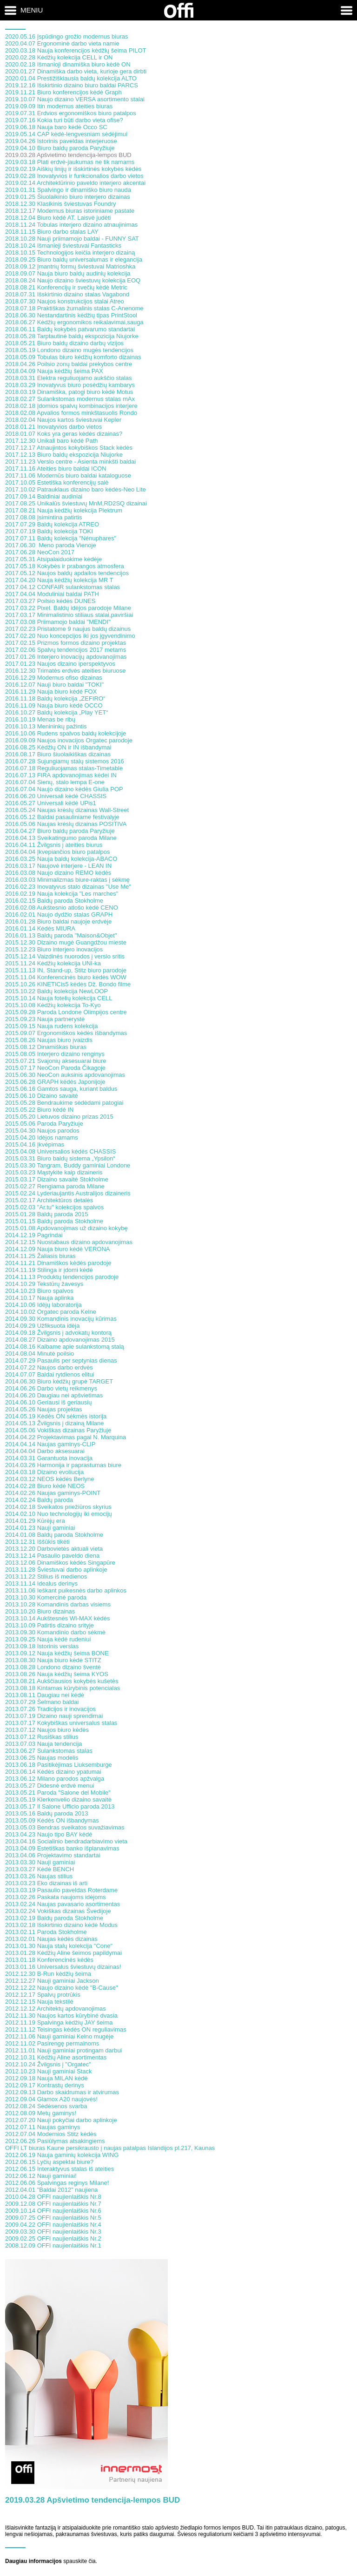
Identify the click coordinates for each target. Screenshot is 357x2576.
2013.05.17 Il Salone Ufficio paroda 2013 (59, 1806)
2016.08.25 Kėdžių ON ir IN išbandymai (58, 747)
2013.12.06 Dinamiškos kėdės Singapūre (60, 1562)
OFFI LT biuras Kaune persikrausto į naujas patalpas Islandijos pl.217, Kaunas (110, 2147)
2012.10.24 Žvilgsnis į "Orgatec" (48, 2064)
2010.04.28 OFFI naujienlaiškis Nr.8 (53, 2196)
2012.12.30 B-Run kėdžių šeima (48, 1973)
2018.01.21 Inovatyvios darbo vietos (53, 426)
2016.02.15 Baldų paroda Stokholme (54, 900)
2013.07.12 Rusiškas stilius (42, 1736)
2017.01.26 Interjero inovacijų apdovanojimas (66, 656)
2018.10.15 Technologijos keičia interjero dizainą (70, 252)
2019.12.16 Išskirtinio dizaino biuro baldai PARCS (71, 85)
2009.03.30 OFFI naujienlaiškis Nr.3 (53, 2231)
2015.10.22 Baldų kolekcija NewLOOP (56, 991)
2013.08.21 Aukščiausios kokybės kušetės (62, 1681)
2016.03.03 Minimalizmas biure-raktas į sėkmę (67, 879)
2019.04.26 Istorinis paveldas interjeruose (61, 141)
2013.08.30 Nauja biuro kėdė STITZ (53, 1660)
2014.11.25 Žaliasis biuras (40, 1255)
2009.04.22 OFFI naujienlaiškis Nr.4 (53, 2224)
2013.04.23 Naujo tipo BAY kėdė (48, 1834)
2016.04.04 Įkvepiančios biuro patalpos (57, 851)
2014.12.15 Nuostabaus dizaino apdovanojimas (68, 1242)
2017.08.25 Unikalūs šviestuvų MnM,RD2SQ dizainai (76, 503)
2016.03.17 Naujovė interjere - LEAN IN (58, 865)
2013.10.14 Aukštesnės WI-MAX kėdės (57, 1618)
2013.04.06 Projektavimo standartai (52, 1855)
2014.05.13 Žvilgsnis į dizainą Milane (54, 1423)
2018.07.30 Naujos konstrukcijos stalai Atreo (64, 301)
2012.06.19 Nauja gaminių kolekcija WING (62, 2154)
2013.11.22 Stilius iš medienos (46, 1576)
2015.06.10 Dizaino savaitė (41, 1095)
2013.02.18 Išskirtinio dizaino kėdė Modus (61, 1924)
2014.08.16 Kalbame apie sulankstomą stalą (64, 1346)
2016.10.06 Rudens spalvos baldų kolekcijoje (65, 733)
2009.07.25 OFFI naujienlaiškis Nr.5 (53, 2217)
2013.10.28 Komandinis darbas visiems (58, 1604)
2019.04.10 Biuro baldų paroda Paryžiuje (60, 147)
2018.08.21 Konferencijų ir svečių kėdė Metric (66, 287)
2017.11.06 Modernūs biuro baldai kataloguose (68, 475)
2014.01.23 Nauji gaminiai (40, 1527)
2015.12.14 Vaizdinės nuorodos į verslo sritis (65, 956)
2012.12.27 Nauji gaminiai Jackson (52, 1980)
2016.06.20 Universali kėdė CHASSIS (55, 796)
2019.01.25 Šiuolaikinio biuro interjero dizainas (67, 196)
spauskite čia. (80, 2561)
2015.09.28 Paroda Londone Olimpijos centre (66, 1012)
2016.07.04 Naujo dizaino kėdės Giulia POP (64, 789)
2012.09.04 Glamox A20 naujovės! (51, 2099)
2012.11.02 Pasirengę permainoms (52, 2043)
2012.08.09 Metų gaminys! (40, 2113)
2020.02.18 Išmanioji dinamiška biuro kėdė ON (68, 64)
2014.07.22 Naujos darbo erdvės (49, 1367)
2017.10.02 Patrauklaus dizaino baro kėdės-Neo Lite (75, 489)
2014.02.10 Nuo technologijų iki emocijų (58, 1513)
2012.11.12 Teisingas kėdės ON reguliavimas (65, 2029)
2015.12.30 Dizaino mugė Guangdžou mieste (65, 942)
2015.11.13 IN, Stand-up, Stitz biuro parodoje (65, 970)
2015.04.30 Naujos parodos (42, 1130)
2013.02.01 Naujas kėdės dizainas (51, 1938)
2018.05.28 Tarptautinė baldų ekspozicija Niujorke (72, 336)
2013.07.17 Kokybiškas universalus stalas (61, 1722)
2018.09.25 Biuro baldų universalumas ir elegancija (73, 259)
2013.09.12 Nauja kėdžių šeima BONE (57, 1653)
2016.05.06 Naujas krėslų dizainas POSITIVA (65, 823)
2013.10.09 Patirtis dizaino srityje (49, 1625)
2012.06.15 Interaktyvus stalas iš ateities (59, 2168)
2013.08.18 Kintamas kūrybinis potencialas (62, 1688)
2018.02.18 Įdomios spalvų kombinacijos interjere (71, 405)
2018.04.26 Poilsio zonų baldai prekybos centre (68, 364)
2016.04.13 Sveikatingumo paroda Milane (61, 837)
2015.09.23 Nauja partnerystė (45, 1019)
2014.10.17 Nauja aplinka (39, 1297)
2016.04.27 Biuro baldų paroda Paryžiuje (60, 830)
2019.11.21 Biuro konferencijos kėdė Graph (63, 92)
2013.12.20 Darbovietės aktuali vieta (54, 1548)
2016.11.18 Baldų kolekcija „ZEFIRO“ (55, 698)
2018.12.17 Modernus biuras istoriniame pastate (69, 210)
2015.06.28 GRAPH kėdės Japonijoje (55, 1081)
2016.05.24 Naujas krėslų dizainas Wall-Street (67, 809)
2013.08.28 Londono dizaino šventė (53, 1667)
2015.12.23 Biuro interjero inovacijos (54, 949)
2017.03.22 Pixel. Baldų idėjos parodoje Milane (68, 607)
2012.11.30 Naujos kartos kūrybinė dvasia (61, 2015)
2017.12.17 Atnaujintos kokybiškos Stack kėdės (68, 447)
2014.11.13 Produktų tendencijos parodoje (62, 1276)
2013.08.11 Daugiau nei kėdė (44, 1694)
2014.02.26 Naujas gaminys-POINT (52, 1492)
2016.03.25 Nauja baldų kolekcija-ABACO (61, 858)
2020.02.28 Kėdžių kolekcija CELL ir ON (58, 57)
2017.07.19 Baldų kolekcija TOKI (49, 531)
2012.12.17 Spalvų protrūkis (42, 1994)
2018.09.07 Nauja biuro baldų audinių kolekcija (68, 273)
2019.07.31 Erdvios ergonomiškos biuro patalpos (70, 113)
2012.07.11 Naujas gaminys (42, 2127)
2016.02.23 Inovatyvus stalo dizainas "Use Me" (68, 886)
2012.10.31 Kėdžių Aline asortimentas (55, 2057)
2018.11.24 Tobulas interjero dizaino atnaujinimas (71, 224)
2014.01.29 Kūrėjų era (35, 1520)
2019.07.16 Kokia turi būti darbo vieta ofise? (64, 120)
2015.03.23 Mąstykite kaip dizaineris (54, 1172)
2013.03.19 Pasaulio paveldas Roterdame (61, 1890)
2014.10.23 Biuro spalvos (39, 1290)
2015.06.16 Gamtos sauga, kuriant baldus (61, 1088)
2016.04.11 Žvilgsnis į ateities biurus (54, 844)
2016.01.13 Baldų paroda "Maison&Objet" (61, 935)
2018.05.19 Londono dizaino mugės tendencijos (69, 350)
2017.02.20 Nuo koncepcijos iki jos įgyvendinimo (70, 635)
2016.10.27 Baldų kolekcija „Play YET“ (56, 712)
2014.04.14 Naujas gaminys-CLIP (50, 1444)
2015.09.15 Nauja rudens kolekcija (51, 1026)
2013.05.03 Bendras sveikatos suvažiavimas (65, 1827)
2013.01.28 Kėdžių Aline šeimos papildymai (63, 1952)
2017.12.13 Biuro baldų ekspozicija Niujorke (64, 454)
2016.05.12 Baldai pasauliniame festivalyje (62, 816)
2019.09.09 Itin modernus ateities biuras (58, 106)
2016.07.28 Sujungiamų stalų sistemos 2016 (64, 761)
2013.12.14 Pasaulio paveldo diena (52, 1555)
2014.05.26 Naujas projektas (43, 1409)
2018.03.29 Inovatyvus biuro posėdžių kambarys (70, 384)
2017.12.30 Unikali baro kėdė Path (51, 440)
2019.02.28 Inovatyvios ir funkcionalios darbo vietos (74, 175)
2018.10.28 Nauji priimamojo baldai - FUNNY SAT (72, 238)
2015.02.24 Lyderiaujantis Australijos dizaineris (68, 1193)
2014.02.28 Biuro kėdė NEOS (45, 1485)
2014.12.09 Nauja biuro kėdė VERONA (57, 1248)
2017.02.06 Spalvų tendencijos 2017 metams (65, 649)
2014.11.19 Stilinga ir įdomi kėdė (49, 1269)
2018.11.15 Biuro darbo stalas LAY (52, 231)
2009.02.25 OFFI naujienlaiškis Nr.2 (53, 2238)
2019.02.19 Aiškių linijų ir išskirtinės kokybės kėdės (73, 168)
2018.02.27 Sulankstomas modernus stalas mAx (70, 398)
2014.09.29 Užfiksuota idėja (42, 1325)
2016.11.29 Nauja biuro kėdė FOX (51, 691)
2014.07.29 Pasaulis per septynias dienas (61, 1360)
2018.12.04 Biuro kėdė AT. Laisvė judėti (58, 217)
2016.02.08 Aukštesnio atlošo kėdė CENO (61, 907)
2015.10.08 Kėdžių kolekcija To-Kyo (53, 1005)
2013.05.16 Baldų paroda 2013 (46, 1813)
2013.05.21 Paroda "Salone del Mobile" (58, 1792)
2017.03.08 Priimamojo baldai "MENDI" (58, 621)
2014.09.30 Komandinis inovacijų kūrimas (61, 1318)
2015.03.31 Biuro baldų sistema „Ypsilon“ (60, 1158)
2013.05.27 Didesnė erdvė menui (49, 1785)
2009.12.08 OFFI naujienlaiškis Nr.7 (53, 2203)
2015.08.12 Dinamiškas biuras (45, 1046)
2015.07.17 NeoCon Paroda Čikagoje (55, 1067)
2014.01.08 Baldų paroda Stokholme (54, 1534)
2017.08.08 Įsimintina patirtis (43, 517)
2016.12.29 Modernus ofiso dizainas (53, 677)
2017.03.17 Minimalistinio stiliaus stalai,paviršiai (69, 614)
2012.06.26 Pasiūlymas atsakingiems (55, 2140)
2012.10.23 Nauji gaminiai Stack (48, 2071)
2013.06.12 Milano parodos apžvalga (54, 1778)
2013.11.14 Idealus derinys (41, 1583)
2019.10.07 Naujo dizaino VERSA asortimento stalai (75, 99)
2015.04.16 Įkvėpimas (34, 1144)
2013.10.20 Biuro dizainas (40, 1611)
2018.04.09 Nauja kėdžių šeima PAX (54, 370)
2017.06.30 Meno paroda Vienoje (50, 545)
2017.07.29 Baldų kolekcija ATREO (52, 524)
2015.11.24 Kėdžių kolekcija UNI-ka (53, 963)
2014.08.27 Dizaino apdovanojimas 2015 (60, 1339)
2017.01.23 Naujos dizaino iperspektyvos (60, 663)
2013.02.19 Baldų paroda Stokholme (54, 1917)
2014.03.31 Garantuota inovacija (49, 1458)
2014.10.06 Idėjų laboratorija (43, 1304)
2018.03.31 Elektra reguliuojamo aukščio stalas (68, 377)
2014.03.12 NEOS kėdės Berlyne (49, 1478)
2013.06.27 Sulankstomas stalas (49, 1750)
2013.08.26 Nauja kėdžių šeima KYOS (56, 1674)
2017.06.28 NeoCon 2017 (39, 552)
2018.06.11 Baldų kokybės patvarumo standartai (70, 329)
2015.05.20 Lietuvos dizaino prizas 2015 (59, 1116)
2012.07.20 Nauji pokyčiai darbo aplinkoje (61, 2120)
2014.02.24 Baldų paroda (39, 1499)
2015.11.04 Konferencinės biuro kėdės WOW (65, 977)
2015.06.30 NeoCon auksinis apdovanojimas (65, 1074)
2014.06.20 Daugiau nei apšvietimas (54, 1395)
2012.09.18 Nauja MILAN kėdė (46, 2078)
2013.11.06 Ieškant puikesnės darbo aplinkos (65, 1590)
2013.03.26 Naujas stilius (39, 1876)
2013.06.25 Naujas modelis (42, 1757)
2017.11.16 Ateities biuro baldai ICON (55, 468)
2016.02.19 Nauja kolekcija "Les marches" (61, 893)
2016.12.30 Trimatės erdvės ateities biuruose (65, 670)
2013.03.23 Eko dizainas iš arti (46, 1883)
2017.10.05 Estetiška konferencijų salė (57, 482)
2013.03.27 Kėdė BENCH (39, 1869)
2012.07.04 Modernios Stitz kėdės (51, 2133)
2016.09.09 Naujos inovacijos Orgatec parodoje (68, 740)
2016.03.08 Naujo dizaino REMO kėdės (58, 872)
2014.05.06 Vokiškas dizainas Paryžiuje (58, 1430)
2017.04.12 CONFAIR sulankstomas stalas (62, 586)
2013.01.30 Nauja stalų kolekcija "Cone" (58, 1945)
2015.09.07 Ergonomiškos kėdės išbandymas (66, 1032)
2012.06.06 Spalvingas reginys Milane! (57, 2182)
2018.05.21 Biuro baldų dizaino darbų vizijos (64, 343)
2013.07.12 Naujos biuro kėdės (47, 1729)
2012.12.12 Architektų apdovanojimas (55, 2008)
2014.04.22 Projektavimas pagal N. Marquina (65, 1437)
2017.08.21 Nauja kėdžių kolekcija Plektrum (63, 510)
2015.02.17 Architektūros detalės (49, 1200)
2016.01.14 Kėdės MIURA (40, 928)
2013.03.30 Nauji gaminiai (40, 1862)
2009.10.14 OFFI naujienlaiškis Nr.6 (53, 2210)
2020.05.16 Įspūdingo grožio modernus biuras (66, 36)
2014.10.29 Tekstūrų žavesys (44, 1283)
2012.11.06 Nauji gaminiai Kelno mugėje (59, 2036)
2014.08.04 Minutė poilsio (39, 1353)
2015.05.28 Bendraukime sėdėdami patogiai (64, 1102)
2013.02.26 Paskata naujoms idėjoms (55, 1897)
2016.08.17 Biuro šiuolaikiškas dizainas (58, 754)
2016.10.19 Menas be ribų (40, 719)
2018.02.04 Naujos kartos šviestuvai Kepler (63, 419)
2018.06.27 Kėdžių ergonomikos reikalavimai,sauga (74, 322)
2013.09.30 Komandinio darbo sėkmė (55, 1632)
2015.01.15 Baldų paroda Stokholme (54, 1221)
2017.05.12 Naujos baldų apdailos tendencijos (67, 573)
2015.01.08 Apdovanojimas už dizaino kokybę (66, 1228)
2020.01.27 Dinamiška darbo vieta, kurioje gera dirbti (75, 71)
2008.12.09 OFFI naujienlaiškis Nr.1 (53, 2245)
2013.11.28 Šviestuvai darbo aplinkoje (56, 1569)
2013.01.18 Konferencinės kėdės (49, 1959)
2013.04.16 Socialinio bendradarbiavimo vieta (66, 1841)
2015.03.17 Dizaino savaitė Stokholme (56, 1179)
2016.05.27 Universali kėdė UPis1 (50, 803)
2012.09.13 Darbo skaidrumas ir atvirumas (62, 2092)
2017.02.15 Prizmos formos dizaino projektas (65, 642)
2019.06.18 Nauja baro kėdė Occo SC (56, 127)
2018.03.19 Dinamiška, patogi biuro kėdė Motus (69, 391)
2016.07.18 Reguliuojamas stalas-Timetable (64, 768)
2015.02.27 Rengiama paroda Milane (55, 1186)
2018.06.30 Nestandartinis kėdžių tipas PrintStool (71, 315)
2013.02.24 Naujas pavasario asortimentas (62, 1904)
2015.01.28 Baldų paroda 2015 (46, 1214)
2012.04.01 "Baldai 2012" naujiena (51, 2189)
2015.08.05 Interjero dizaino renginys (55, 1053)
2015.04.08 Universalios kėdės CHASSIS (60, 1151)
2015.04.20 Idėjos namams (41, 1137)
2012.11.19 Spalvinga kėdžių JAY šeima (59, 2022)
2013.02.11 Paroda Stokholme (46, 1931)
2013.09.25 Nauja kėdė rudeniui (48, 1639)
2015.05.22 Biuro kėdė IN (39, 1109)
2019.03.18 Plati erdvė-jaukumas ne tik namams (69, 161)
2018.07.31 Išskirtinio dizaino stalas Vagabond (67, 294)
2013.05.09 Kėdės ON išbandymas (52, 1820)
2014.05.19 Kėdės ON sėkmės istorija (55, 1416)
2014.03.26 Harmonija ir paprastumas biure (63, 1465)
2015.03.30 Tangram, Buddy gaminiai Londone (67, 1165)
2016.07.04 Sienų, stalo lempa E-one (55, 782)
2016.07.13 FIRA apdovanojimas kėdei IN (61, 775)
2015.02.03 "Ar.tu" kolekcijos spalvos (54, 1207)
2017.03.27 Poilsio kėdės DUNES (50, 600)
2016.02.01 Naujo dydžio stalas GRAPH (58, 914)
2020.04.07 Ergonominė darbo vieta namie (62, 43)
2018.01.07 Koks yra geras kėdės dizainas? (63, 433)
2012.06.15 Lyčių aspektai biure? (49, 2161)
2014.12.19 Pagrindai (34, 1235)
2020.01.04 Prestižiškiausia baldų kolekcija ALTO (71, 78)
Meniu (31, 10)
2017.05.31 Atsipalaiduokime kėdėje (53, 559)
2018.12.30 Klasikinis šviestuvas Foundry (60, 203)
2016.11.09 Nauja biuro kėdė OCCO (54, 705)
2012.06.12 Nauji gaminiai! (41, 2175)
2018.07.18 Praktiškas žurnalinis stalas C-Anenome (74, 308)
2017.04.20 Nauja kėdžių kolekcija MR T (59, 580)
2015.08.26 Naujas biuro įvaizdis (49, 1039)
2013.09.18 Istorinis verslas (42, 1646)
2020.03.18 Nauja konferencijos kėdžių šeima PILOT (75, 50)
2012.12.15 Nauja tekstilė (39, 2001)
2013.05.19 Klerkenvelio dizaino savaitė (58, 1799)
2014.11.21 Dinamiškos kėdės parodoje (58, 1262)
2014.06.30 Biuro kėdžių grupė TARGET (59, 1381)
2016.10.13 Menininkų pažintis (46, 726)
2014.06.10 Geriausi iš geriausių (48, 1402)
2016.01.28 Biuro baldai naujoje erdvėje (58, 921)
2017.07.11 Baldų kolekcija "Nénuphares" (60, 538)
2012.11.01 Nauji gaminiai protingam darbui (63, 2050)
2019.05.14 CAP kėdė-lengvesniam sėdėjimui (66, 134)
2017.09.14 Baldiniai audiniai (43, 496)
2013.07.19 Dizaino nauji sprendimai (54, 1715)
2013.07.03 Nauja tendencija (43, 1743)
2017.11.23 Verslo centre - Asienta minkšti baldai (70, 461)
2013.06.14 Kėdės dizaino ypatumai (53, 1771)
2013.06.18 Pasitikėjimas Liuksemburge (58, 1764)
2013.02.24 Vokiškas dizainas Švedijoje (58, 1910)
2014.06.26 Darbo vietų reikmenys (51, 1388)
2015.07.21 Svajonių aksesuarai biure (55, 1060)
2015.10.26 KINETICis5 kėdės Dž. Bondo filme (68, 984)
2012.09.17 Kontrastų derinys (44, 2085)
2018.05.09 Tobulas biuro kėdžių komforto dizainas (73, 357)
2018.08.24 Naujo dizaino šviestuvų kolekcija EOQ (72, 280)
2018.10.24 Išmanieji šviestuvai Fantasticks (63, 245)
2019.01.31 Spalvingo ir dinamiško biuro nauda (68, 189)
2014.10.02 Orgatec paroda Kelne (50, 1311)
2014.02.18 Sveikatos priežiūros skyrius (58, 1506)
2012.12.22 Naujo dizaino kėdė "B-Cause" (61, 1987)
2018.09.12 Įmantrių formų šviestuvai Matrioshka (70, 266)
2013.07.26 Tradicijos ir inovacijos (50, 1708)
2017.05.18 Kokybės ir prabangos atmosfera (64, 566)
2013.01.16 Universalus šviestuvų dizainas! (63, 1966)
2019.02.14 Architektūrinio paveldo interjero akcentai (75, 182)
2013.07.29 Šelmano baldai (42, 1701)
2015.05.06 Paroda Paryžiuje (44, 1123)
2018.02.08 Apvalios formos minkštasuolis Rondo (71, 412)
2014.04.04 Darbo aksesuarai (45, 1451)
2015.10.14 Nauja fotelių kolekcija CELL (58, 998)
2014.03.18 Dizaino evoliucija (44, 1471)
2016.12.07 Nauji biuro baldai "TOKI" (54, 684)
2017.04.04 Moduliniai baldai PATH (52, 593)
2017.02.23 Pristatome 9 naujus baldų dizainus (68, 628)
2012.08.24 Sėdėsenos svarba (46, 2106)
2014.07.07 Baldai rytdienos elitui (49, 1374)
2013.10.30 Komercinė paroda (45, 1597)
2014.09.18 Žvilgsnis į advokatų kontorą (58, 1332)
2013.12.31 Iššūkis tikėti (37, 1541)
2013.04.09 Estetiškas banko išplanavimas (62, 1848)
